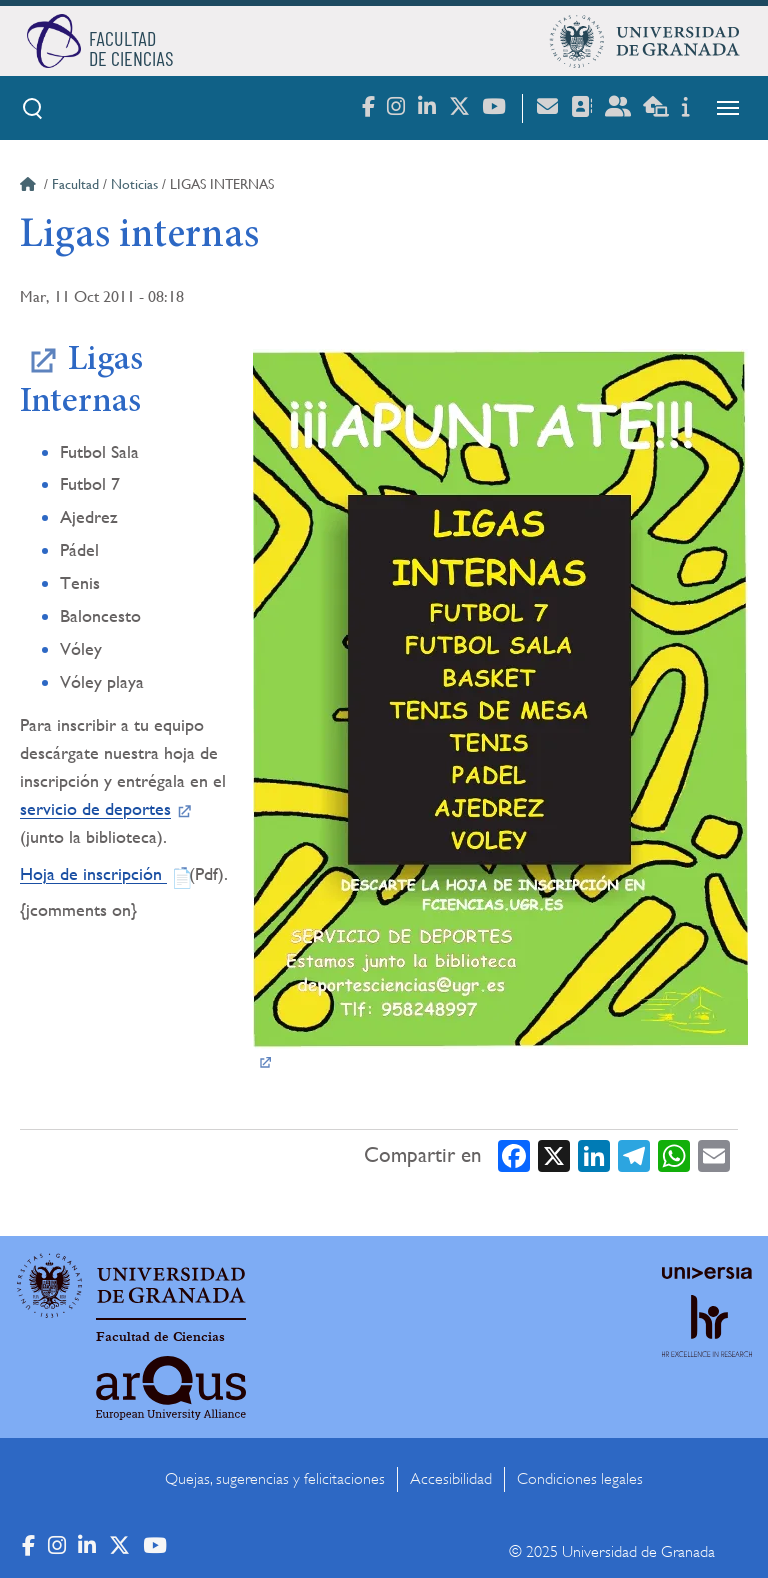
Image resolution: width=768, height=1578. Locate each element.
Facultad (75, 184)
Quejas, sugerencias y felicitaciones (275, 1479)
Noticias (134, 184)
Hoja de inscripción (93, 873)
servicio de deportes (95, 808)
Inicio (30, 187)
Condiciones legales (580, 1479)
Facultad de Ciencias (160, 1337)
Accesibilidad (451, 1479)
